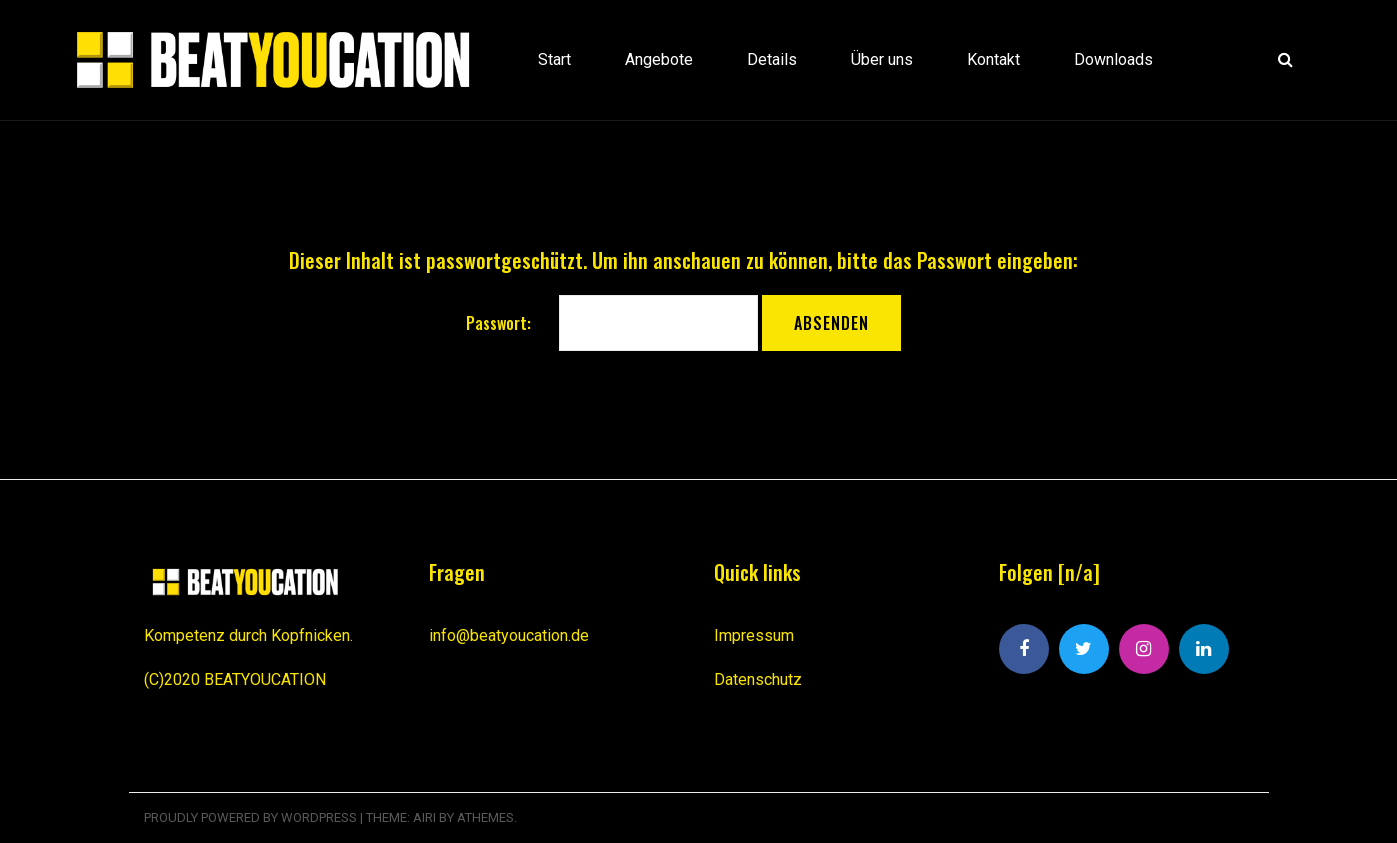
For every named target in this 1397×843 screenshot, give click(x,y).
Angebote (659, 59)
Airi (424, 817)
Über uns (882, 59)
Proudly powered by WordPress (250, 817)
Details (772, 59)
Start (554, 59)
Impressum (754, 635)
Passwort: (612, 323)
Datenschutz (758, 679)
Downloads (1113, 59)
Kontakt (993, 59)
